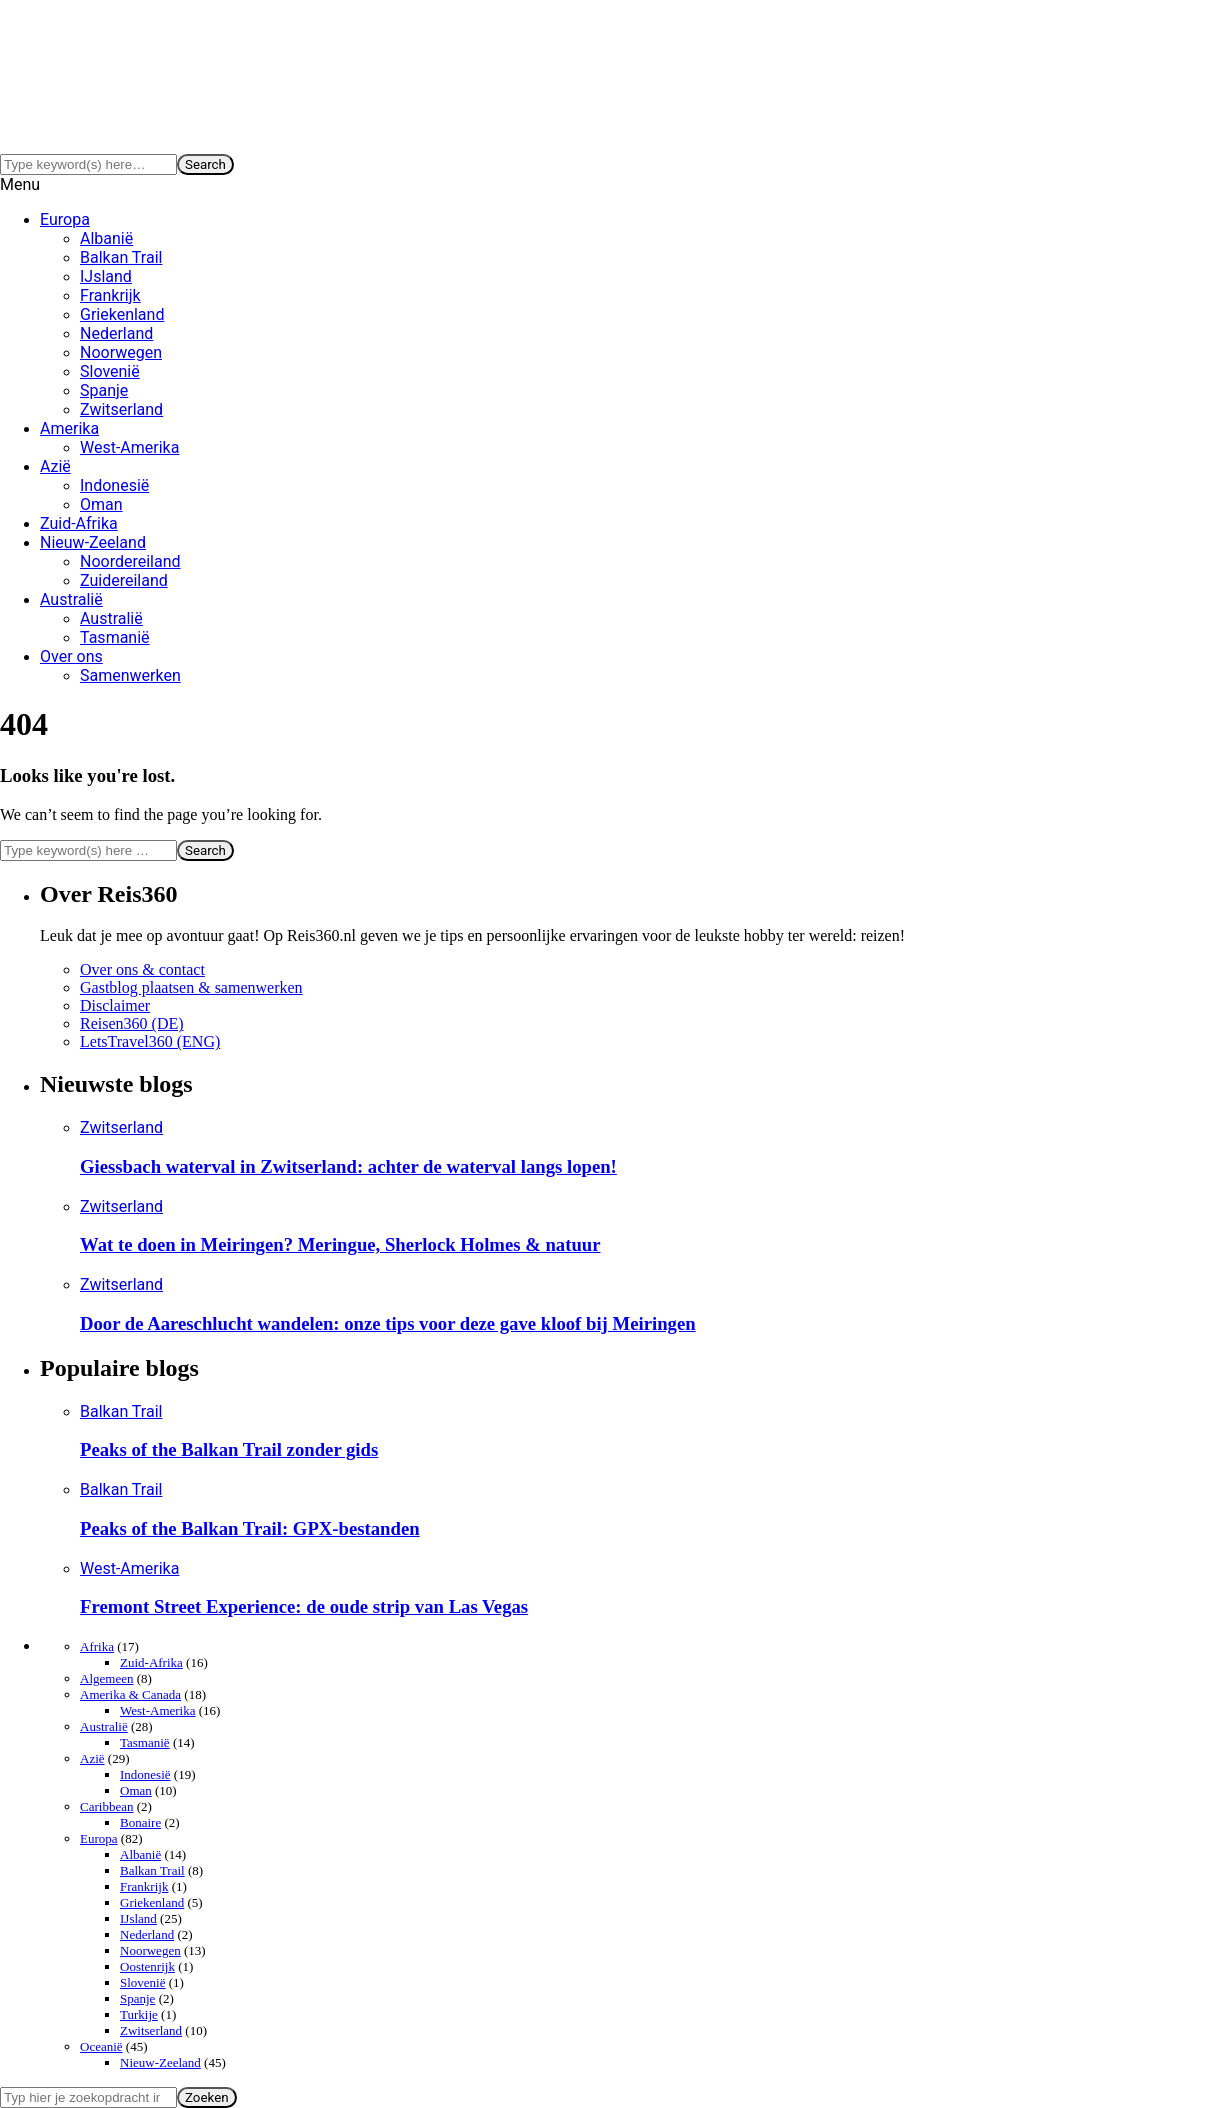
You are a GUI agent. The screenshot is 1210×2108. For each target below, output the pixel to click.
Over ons (71, 656)
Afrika (97, 1646)
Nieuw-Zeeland (93, 542)
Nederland (116, 333)
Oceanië (101, 2046)
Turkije (139, 2014)
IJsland (106, 276)
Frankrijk (110, 295)
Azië (55, 466)
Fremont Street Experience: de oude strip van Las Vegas (304, 1606)
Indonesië (114, 485)
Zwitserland (121, 409)
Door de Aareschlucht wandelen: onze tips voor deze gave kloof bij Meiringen (388, 1323)
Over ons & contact (142, 969)
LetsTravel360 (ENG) (150, 1041)
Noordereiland (130, 561)
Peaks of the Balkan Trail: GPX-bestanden (250, 1528)
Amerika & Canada (130, 1694)
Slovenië (110, 371)
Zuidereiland (124, 580)
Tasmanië (115, 637)
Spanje (104, 390)
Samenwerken (130, 675)
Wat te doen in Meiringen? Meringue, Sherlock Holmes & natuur (340, 1244)
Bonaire (140, 1822)
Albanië (106, 238)
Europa (65, 219)
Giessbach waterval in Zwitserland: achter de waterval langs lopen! (348, 1166)
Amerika (69, 428)
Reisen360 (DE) (132, 1023)
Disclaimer (115, 1005)
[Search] (88, 164)
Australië (71, 599)
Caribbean (106, 1806)
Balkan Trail (121, 257)
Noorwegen (121, 352)
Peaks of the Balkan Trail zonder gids (229, 1449)
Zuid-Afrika (79, 523)
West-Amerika (129, 447)
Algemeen (106, 1678)
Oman (101, 504)
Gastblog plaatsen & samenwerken (191, 987)
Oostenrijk (147, 1966)
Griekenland (122, 314)
